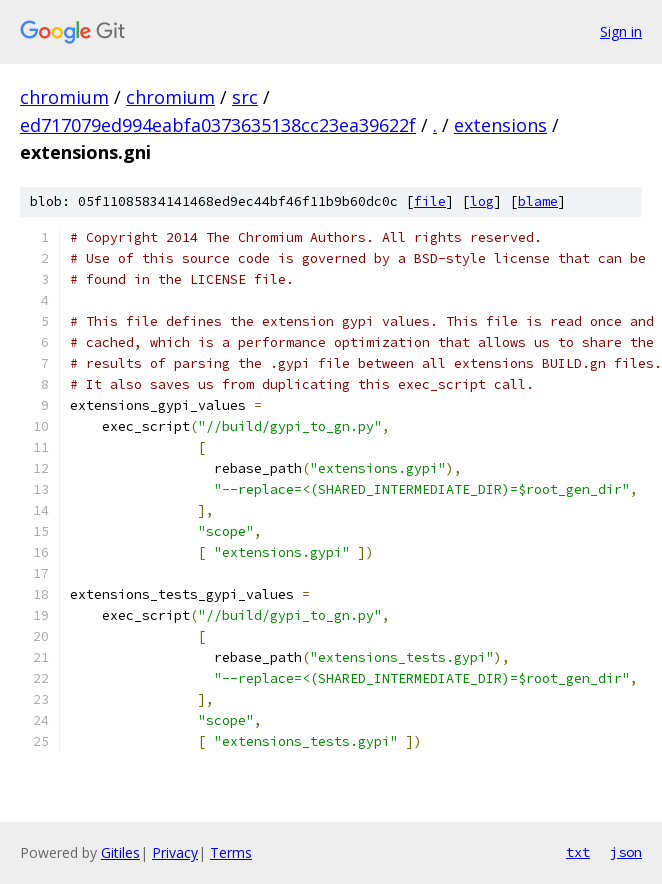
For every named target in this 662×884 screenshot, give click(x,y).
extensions (500, 125)
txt (578, 852)
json (626, 852)
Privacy (175, 852)
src (245, 97)
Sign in (621, 31)
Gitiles (120, 852)
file (430, 201)
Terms (231, 852)
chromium (64, 97)
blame (538, 201)
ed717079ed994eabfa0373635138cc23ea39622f (218, 125)
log (482, 201)
